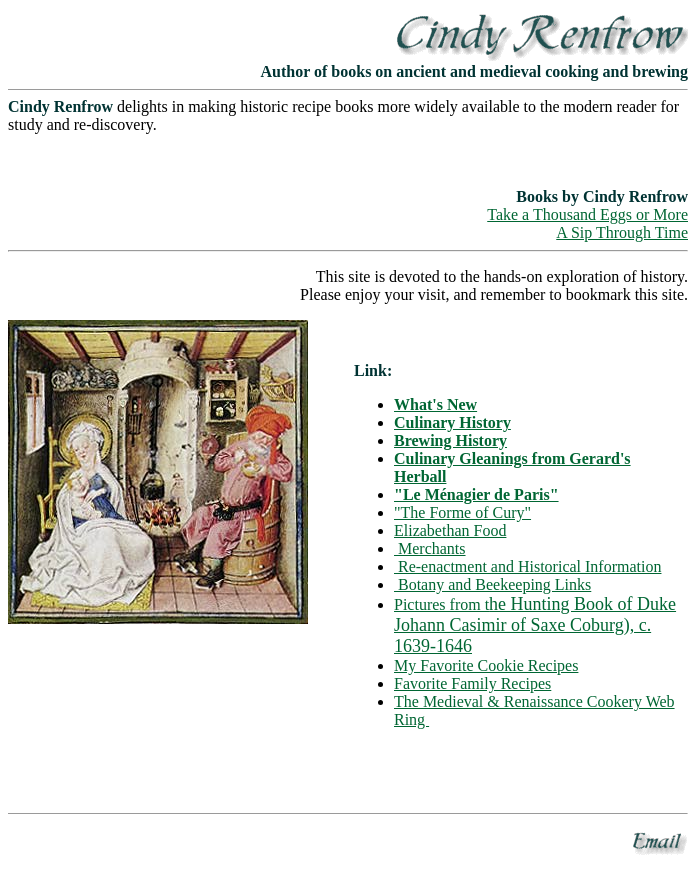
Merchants (430, 548)
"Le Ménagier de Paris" (476, 494)
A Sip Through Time (622, 232)
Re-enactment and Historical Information (527, 566)
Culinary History (452, 422)
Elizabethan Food (450, 530)
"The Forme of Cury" (462, 512)
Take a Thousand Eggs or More (587, 214)
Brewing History (450, 440)
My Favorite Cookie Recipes (486, 665)
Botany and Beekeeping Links (492, 584)
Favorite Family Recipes (472, 683)
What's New (435, 404)
